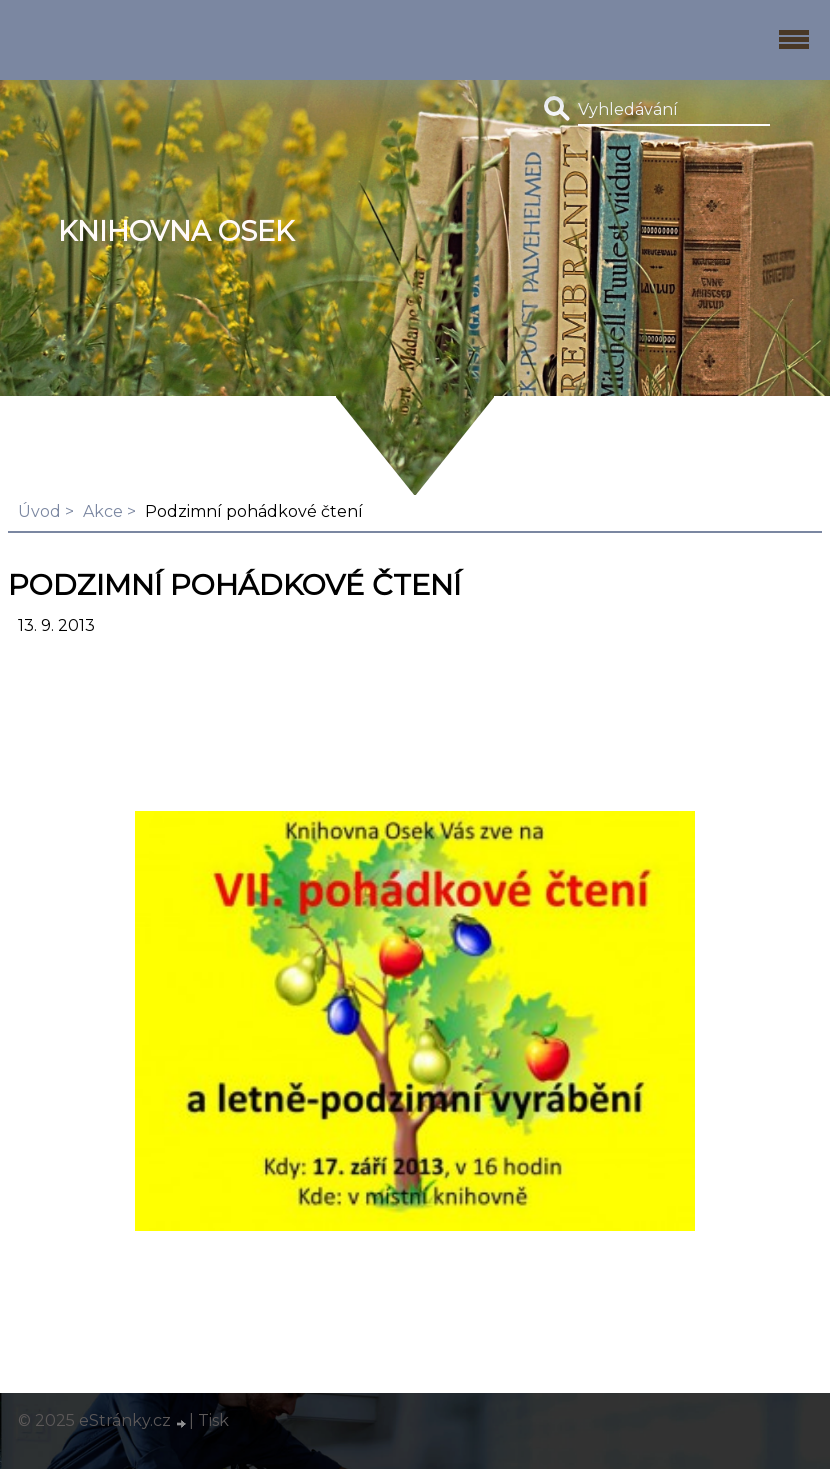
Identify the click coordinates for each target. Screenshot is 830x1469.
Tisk (213, 1420)
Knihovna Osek (176, 231)
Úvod (39, 511)
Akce (103, 511)
